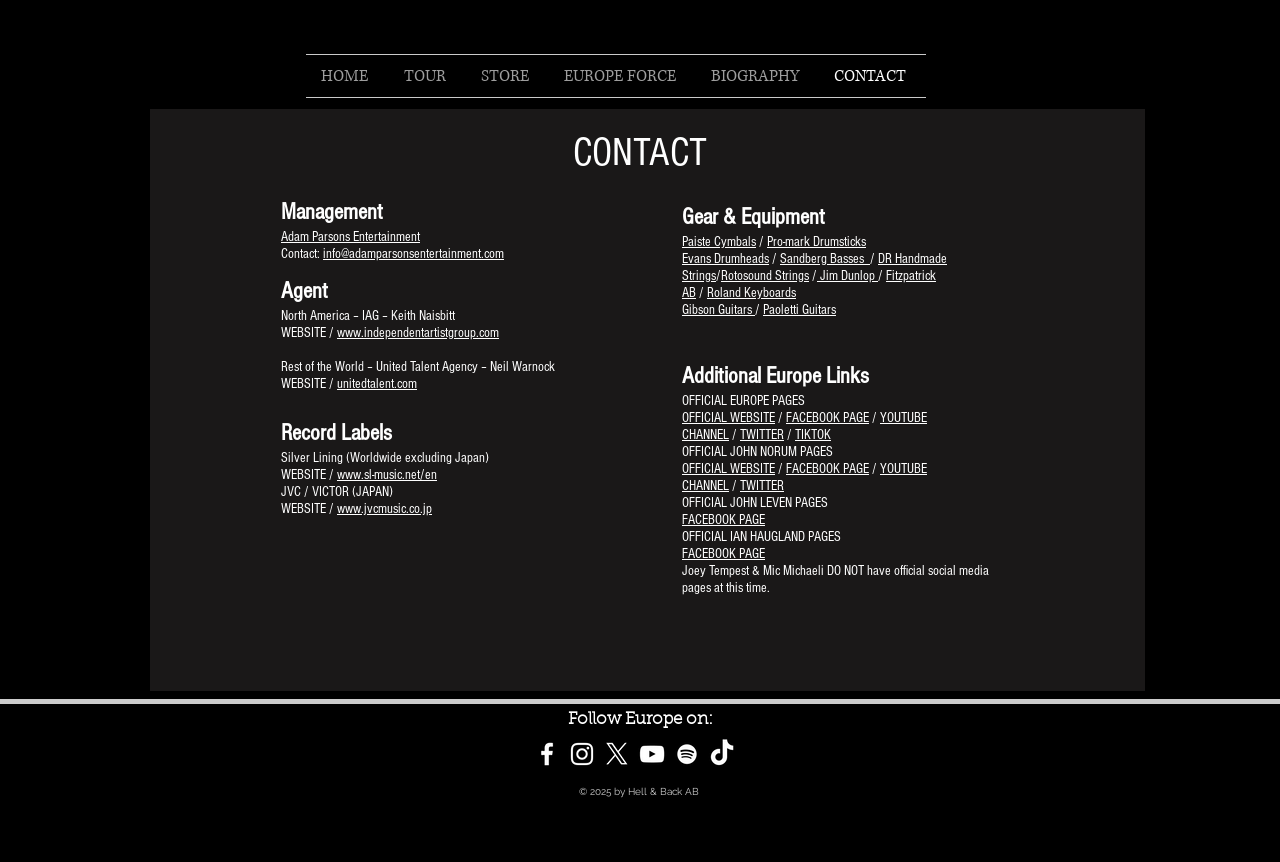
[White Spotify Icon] (687, 754)
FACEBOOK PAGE (827, 418)
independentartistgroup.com (431, 333)
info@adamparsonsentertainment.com (413, 254)
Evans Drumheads (725, 259)
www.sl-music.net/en (387, 475)
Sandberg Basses (825, 259)
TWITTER (762, 435)
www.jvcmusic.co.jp (384, 509)
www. (350, 333)
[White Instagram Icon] (582, 754)
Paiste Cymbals (719, 242)
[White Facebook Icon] (547, 754)
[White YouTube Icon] (652, 754)
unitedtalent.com (377, 384)
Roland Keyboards (751, 293)
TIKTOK (813, 435)
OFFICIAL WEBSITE (728, 418)
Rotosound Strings (765, 276)
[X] (617, 754)
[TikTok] (722, 754)
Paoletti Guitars (799, 310)
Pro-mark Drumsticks (816, 242)
